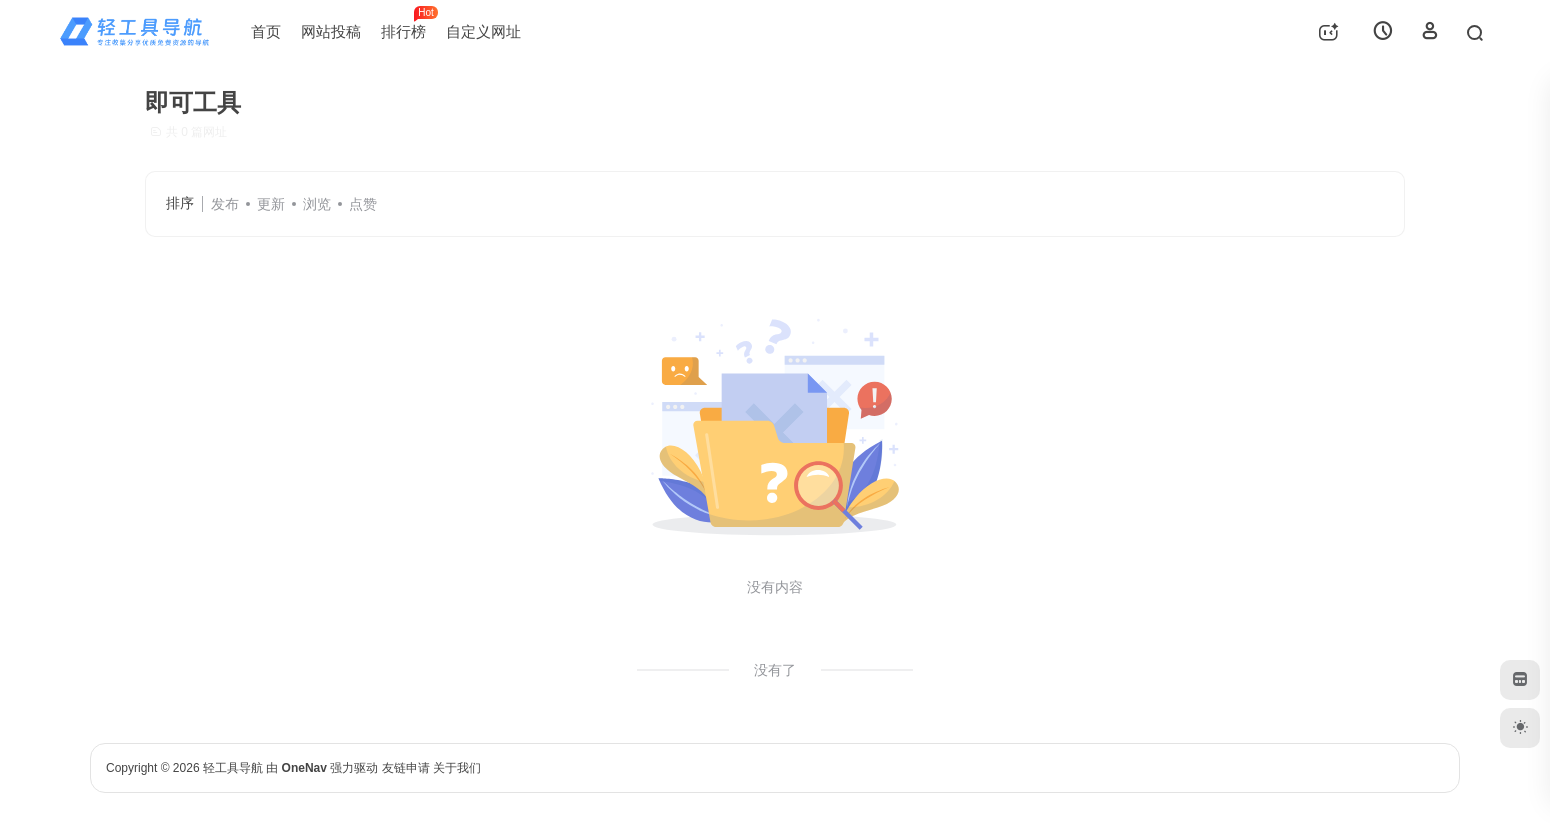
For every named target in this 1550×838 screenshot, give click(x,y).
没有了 (775, 670)
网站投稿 (331, 31)
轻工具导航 (233, 768)
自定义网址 (483, 31)
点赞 (363, 204)
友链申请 (406, 768)
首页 (266, 31)
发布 (225, 204)
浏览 (317, 204)
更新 (271, 204)
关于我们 (457, 768)
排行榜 (408, 23)
